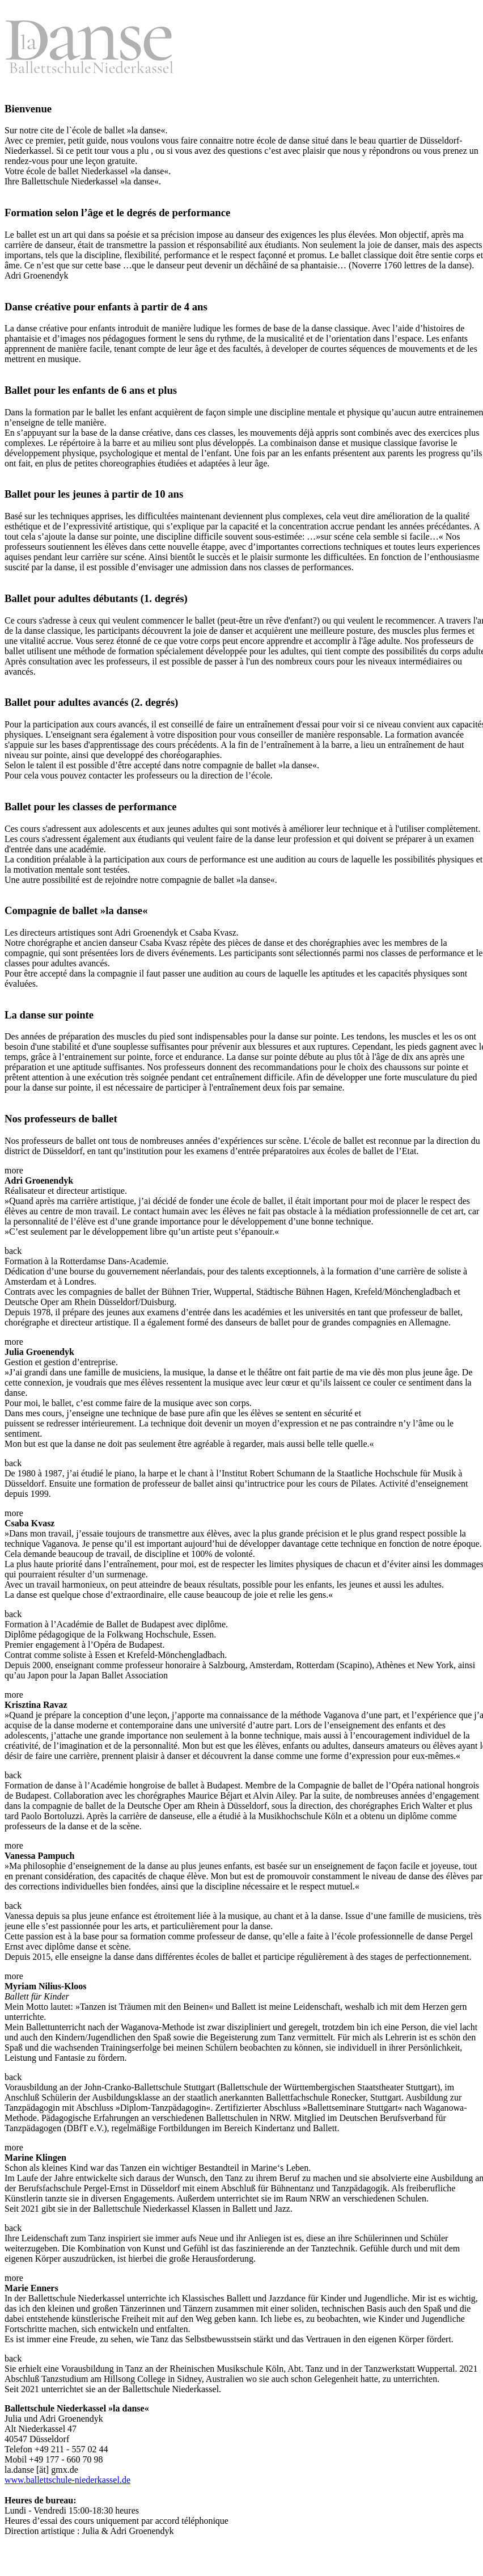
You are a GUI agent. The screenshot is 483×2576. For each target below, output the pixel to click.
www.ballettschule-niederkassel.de (67, 2480)
